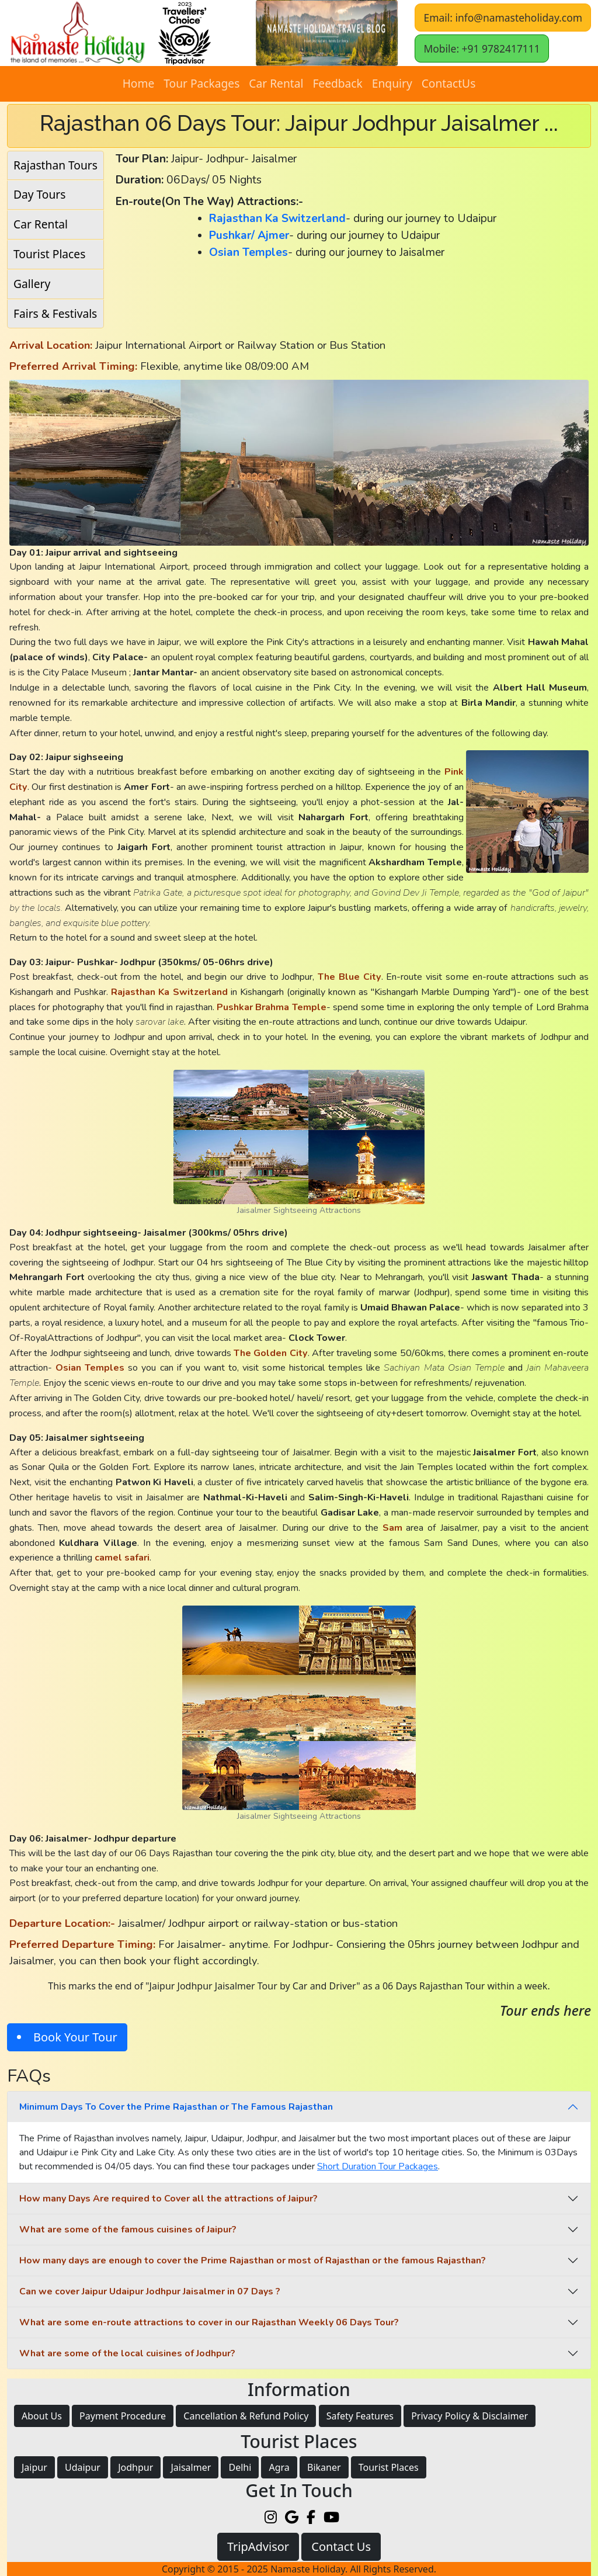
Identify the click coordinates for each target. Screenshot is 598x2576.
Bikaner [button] (324, 2467)
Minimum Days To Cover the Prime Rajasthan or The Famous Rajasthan (176, 2106)
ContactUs (449, 83)
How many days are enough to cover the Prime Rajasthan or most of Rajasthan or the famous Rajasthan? (252, 2260)
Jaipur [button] (34, 2467)
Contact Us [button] (341, 2546)
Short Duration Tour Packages (377, 2166)
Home (139, 83)
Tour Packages (201, 83)
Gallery (31, 284)
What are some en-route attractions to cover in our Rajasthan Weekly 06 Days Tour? (209, 2322)
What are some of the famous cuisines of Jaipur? (128, 2229)
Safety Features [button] (360, 2415)
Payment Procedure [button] (122, 2415)
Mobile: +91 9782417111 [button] (481, 48)
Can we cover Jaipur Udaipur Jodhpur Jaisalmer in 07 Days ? (149, 2291)
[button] (327, 33)
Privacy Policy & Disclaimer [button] (469, 2415)
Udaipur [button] (82, 2467)
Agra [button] (279, 2467)
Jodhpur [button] (135, 2467)
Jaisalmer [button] (191, 2467)
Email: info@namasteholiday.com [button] (502, 18)
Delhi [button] (239, 2467)
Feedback (337, 83)
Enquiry (392, 83)
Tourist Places (49, 254)
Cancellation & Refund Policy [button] (245, 2415)
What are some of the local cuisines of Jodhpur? (127, 2353)
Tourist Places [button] (389, 2467)
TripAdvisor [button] (258, 2546)
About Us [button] (42, 2415)
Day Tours (39, 194)
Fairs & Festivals (55, 313)
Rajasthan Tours (55, 165)
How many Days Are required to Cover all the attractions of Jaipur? (168, 2198)
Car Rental (276, 83)
